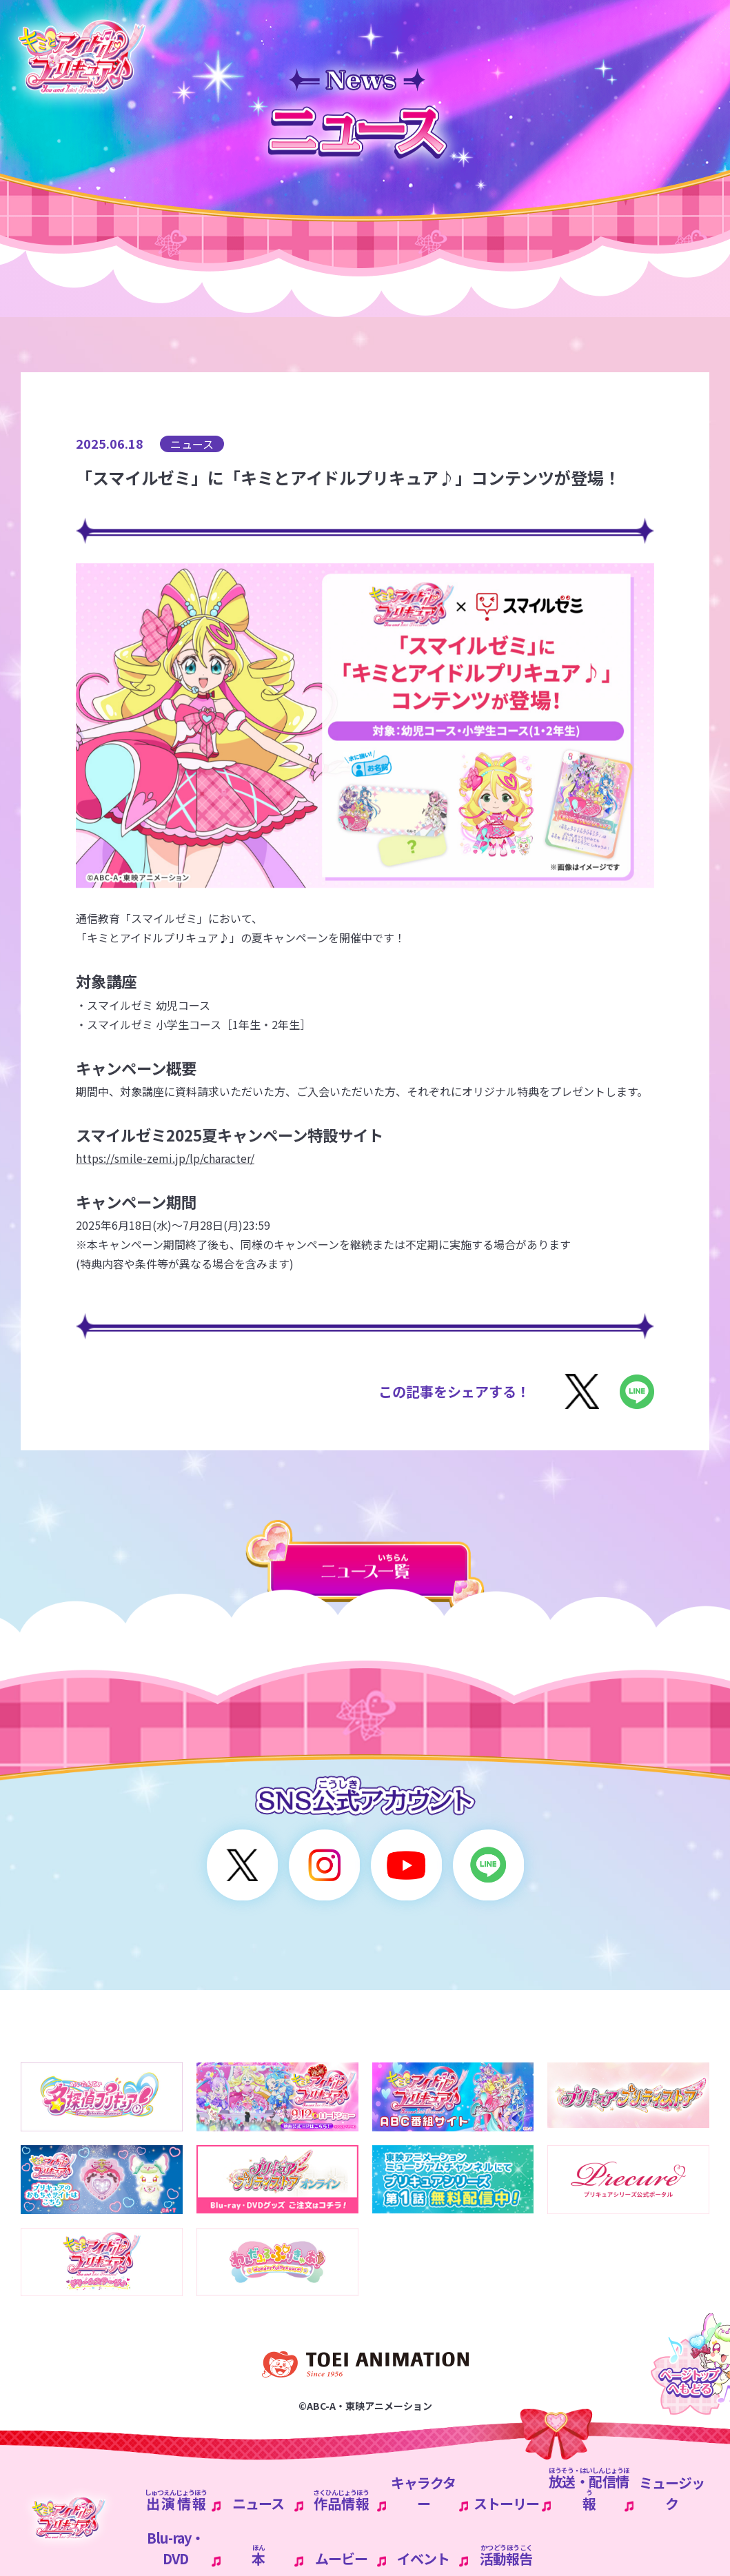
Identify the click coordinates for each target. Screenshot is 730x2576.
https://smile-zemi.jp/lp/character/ (165, 1158)
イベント (423, 2558)
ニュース (258, 2503)
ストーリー (506, 2503)
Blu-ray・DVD (175, 2548)
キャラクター (423, 2493)
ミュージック (671, 2493)
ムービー (341, 2558)
